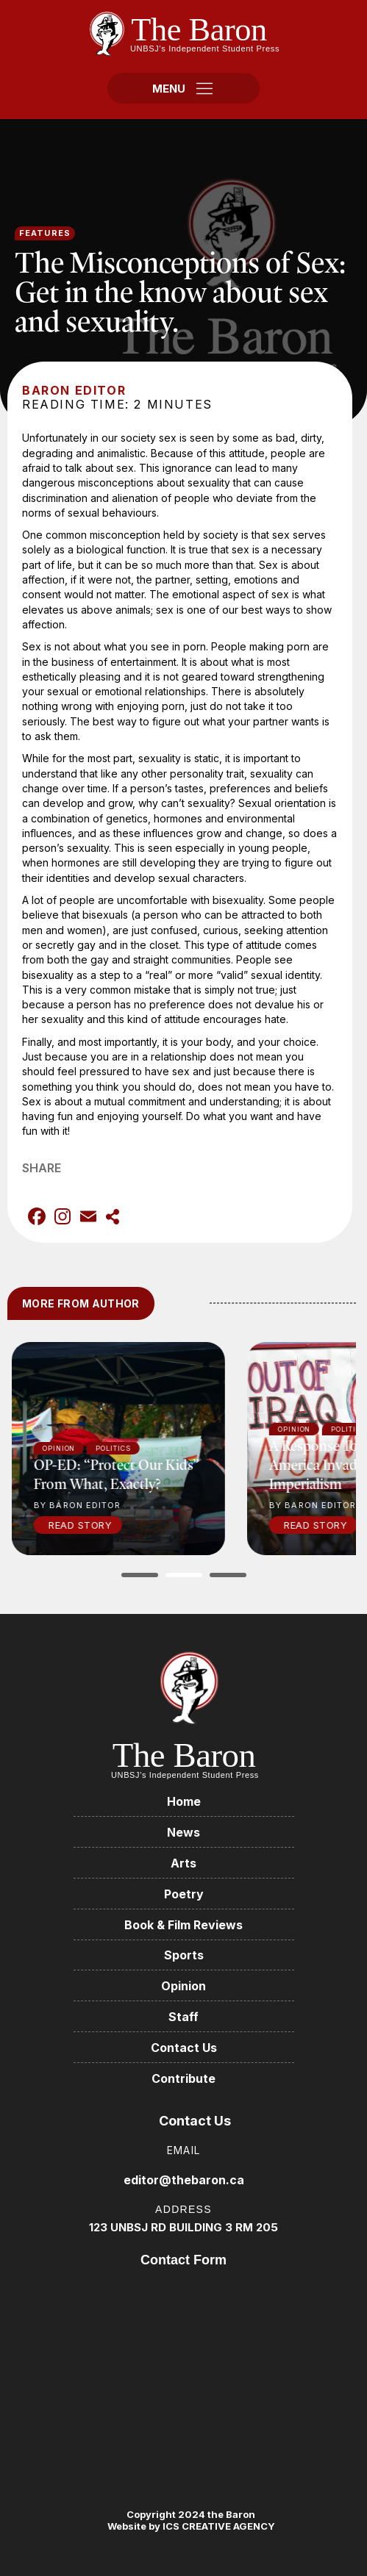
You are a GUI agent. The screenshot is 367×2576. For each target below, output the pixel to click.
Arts (183, 1863)
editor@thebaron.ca (184, 2180)
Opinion (183, 1985)
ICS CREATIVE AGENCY (217, 2526)
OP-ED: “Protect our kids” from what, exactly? (130, 1473)
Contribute (183, 2078)
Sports (184, 1955)
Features (45, 233)
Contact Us (184, 2047)
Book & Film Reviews (183, 1924)
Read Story (93, 1525)
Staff (183, 2016)
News (183, 1832)
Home (184, 1801)
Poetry (184, 1894)
